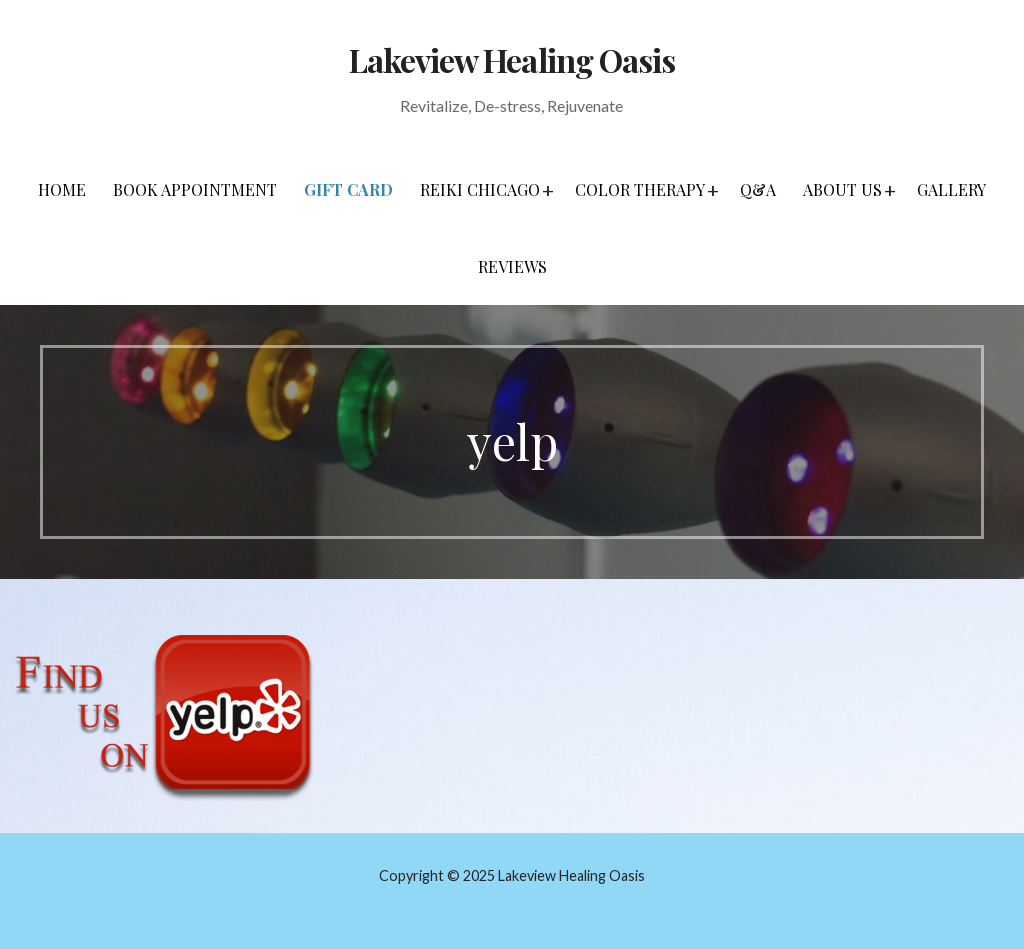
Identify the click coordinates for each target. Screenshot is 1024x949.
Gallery (951, 189)
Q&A (758, 189)
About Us (842, 189)
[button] (548, 190)
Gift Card (348, 189)
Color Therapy (640, 189)
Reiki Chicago (480, 189)
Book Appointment (195, 189)
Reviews (512, 266)
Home (62, 189)
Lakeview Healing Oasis (512, 59)
